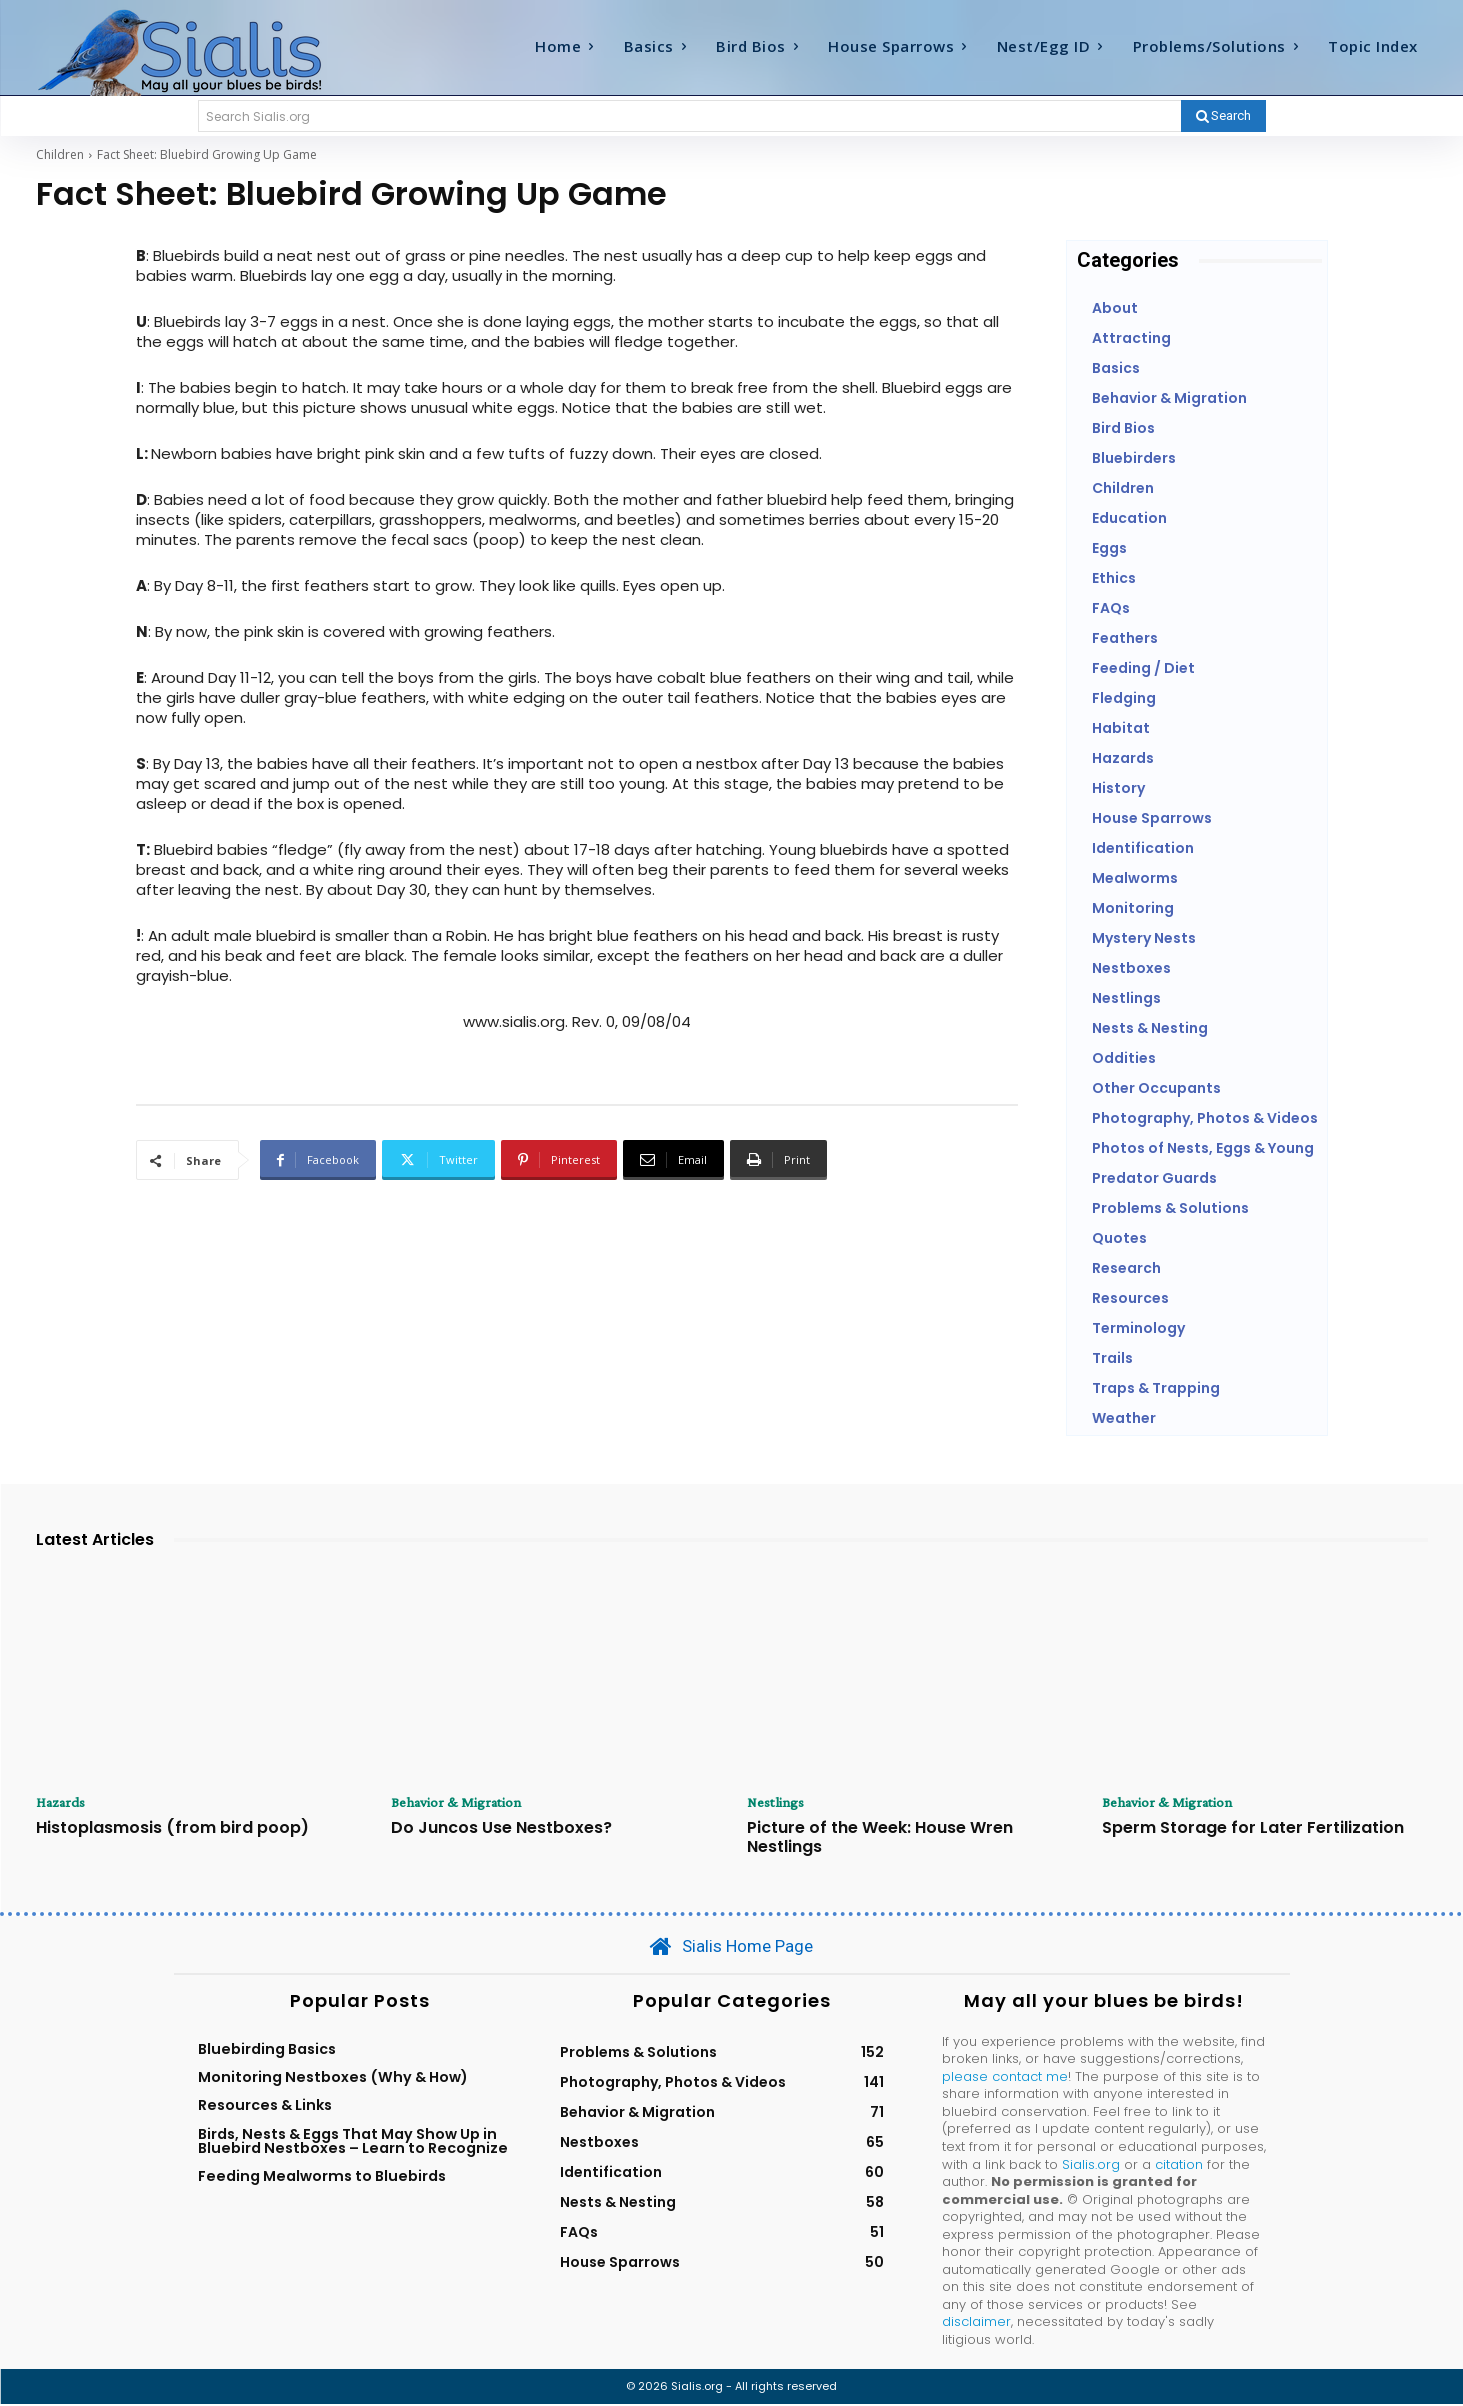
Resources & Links (265, 2107)
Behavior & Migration (460, 1803)
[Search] (1223, 116)
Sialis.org (1091, 2165)
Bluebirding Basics (267, 2050)
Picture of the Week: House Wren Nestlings (880, 1838)
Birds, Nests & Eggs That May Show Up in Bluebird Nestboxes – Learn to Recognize (353, 2142)
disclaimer (976, 2323)
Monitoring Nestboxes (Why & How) (333, 2079)
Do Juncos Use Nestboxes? (501, 1828)
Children (60, 154)
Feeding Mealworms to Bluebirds (322, 2178)
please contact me (1005, 2077)
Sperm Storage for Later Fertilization (1253, 1828)
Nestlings (778, 1803)
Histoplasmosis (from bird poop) (172, 1828)
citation (1179, 2165)
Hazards (63, 1803)
